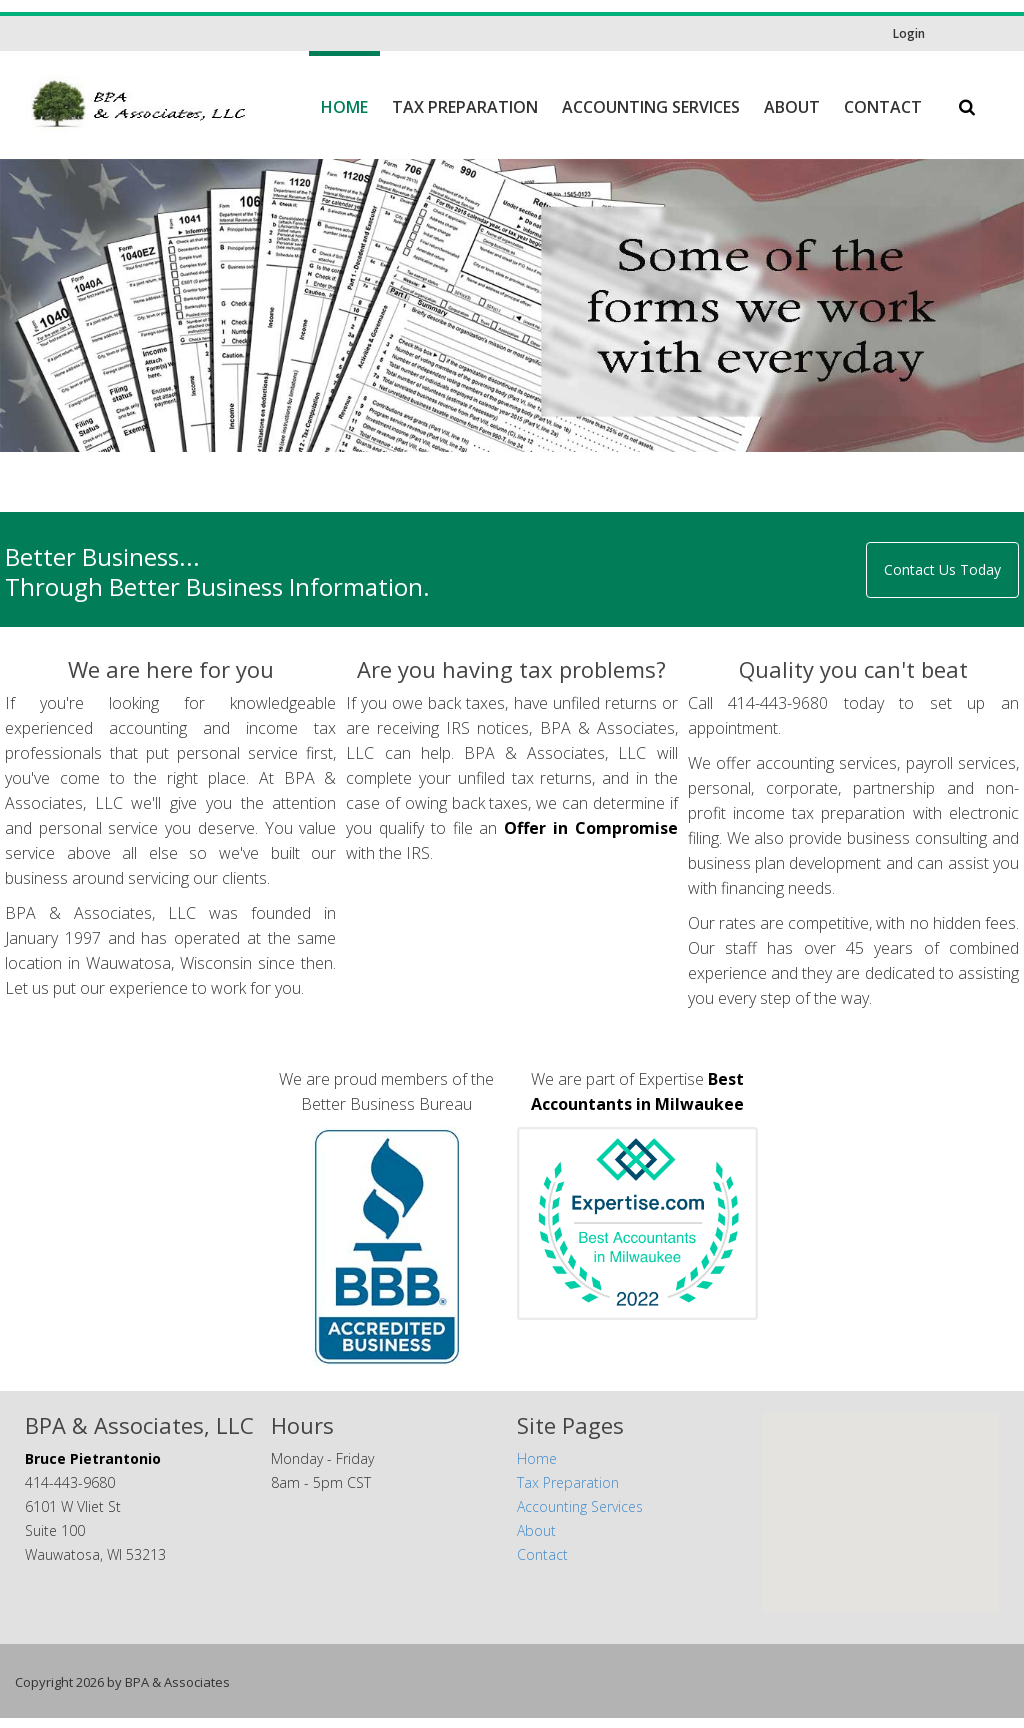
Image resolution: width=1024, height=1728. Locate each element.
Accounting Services (651, 107)
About (792, 107)
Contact (883, 107)
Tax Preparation (465, 107)
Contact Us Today (942, 579)
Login (909, 33)
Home (344, 107)
